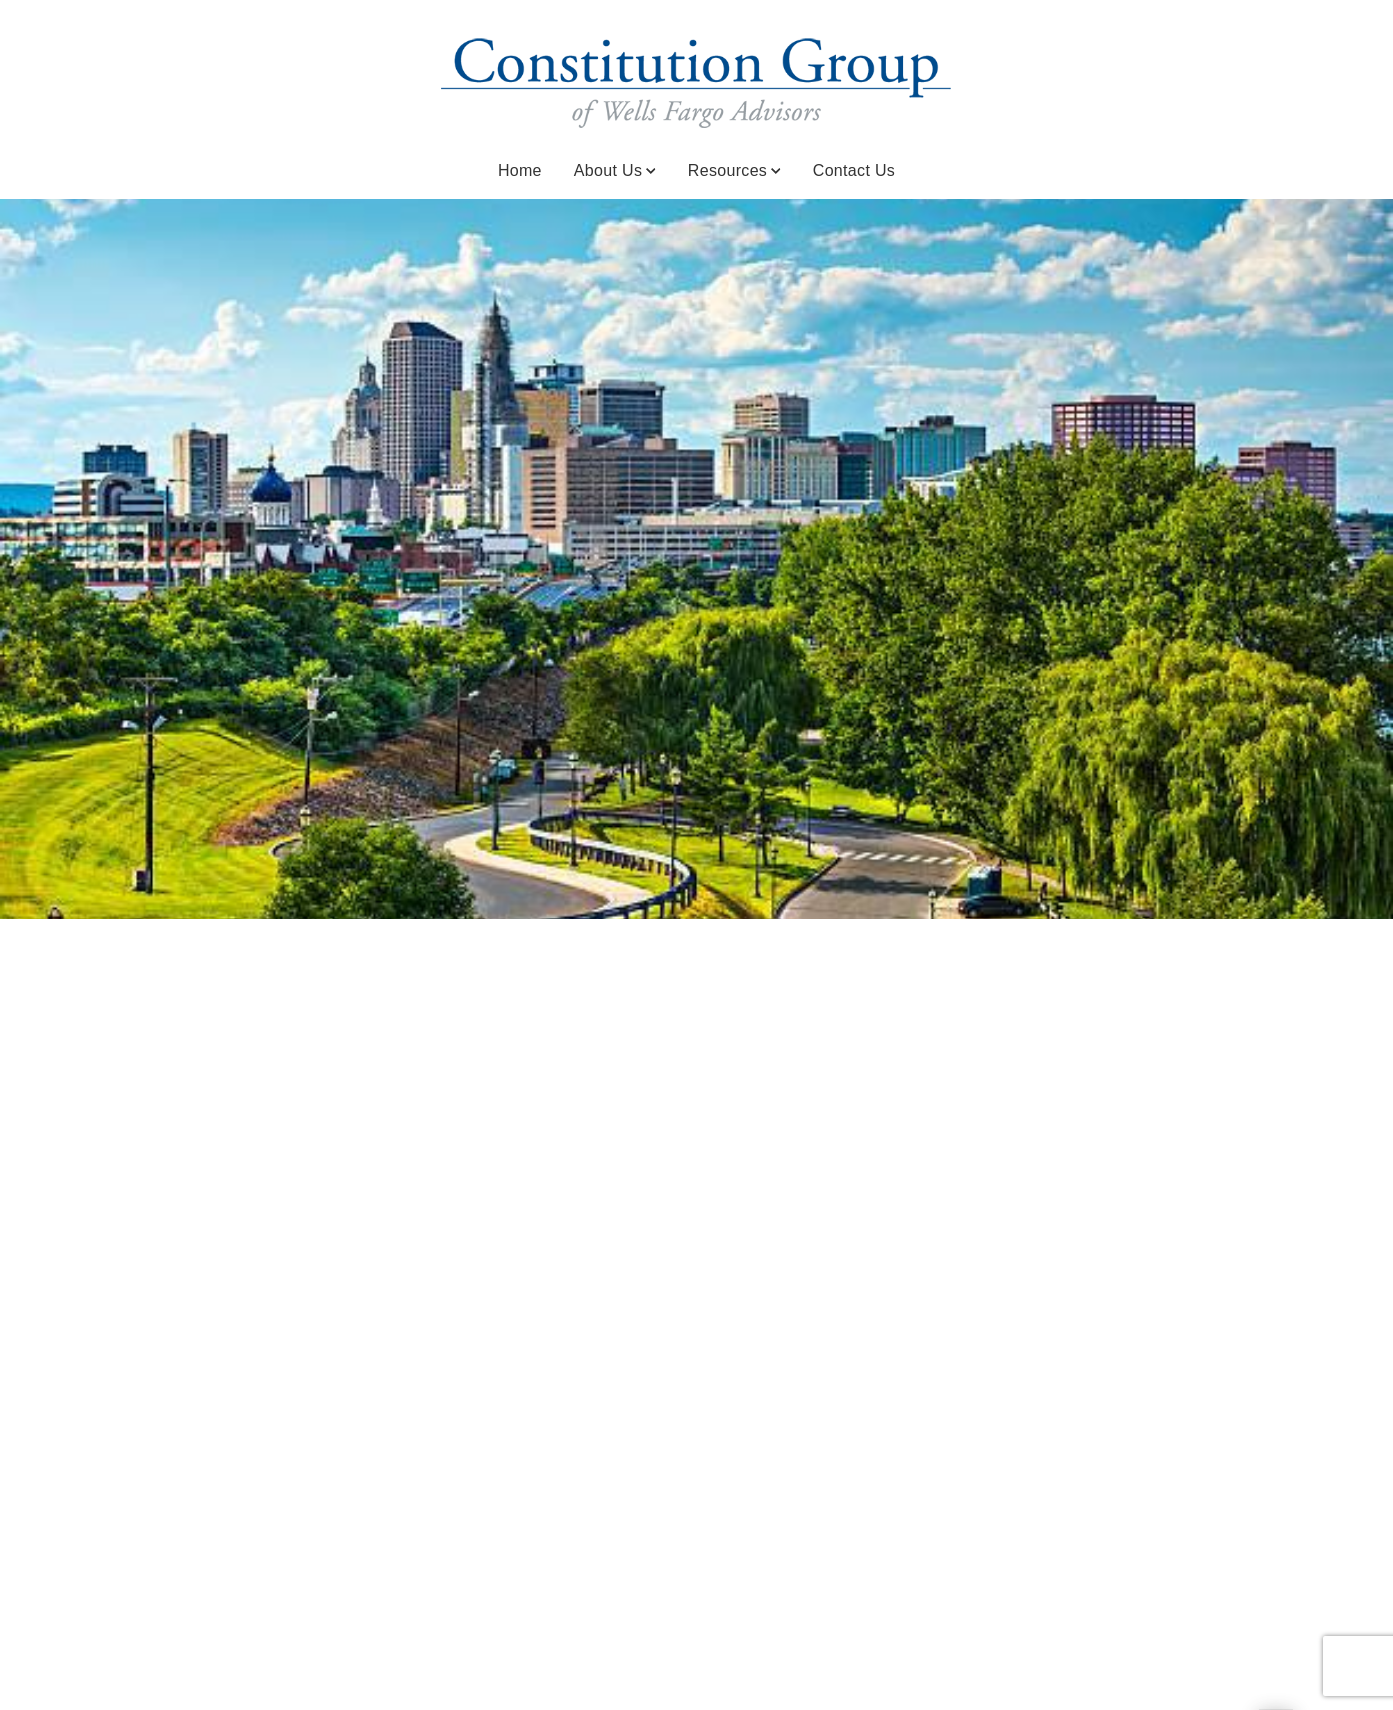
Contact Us (854, 170)
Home (520, 170)
